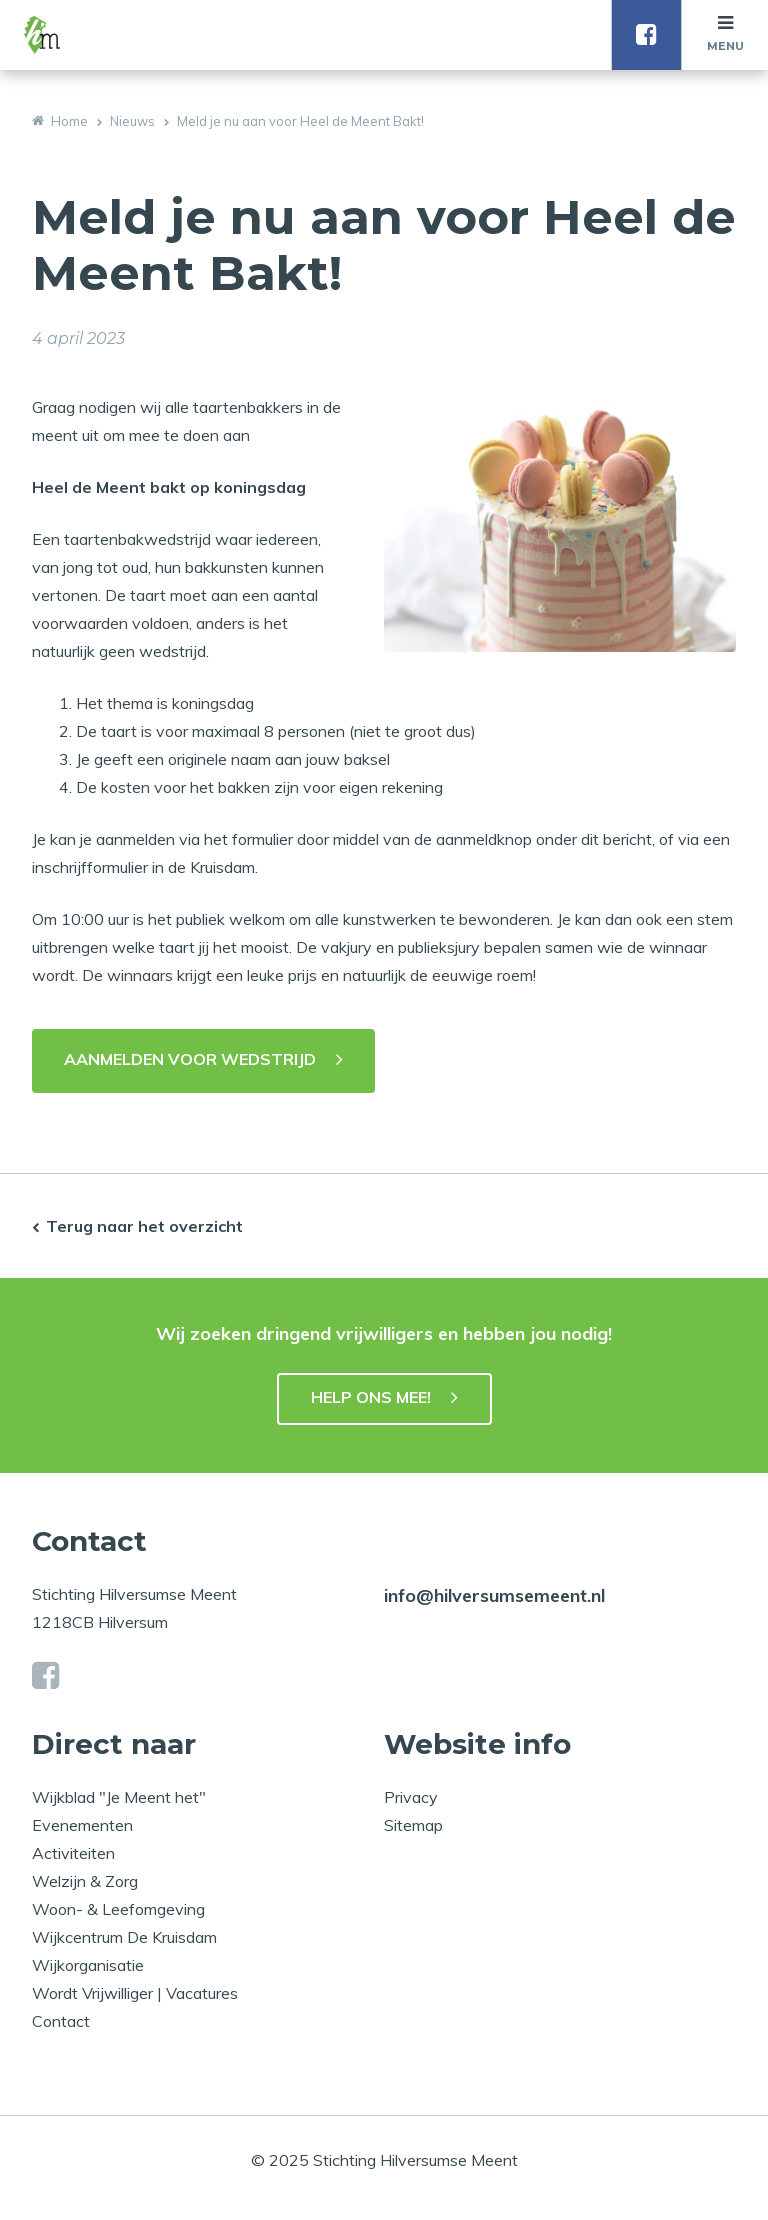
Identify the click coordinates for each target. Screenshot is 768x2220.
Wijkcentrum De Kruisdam (124, 1937)
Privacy (411, 1797)
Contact (61, 2021)
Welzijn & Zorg (85, 1881)
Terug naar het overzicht (144, 1226)
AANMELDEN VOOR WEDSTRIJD (190, 1059)
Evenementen (82, 1825)
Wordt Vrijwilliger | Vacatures (135, 1993)
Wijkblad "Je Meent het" (119, 1797)
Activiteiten (73, 1853)
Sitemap (413, 1825)
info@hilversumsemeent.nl (494, 1595)
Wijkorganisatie (88, 1965)
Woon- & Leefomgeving (118, 1909)
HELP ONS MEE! (371, 1397)
